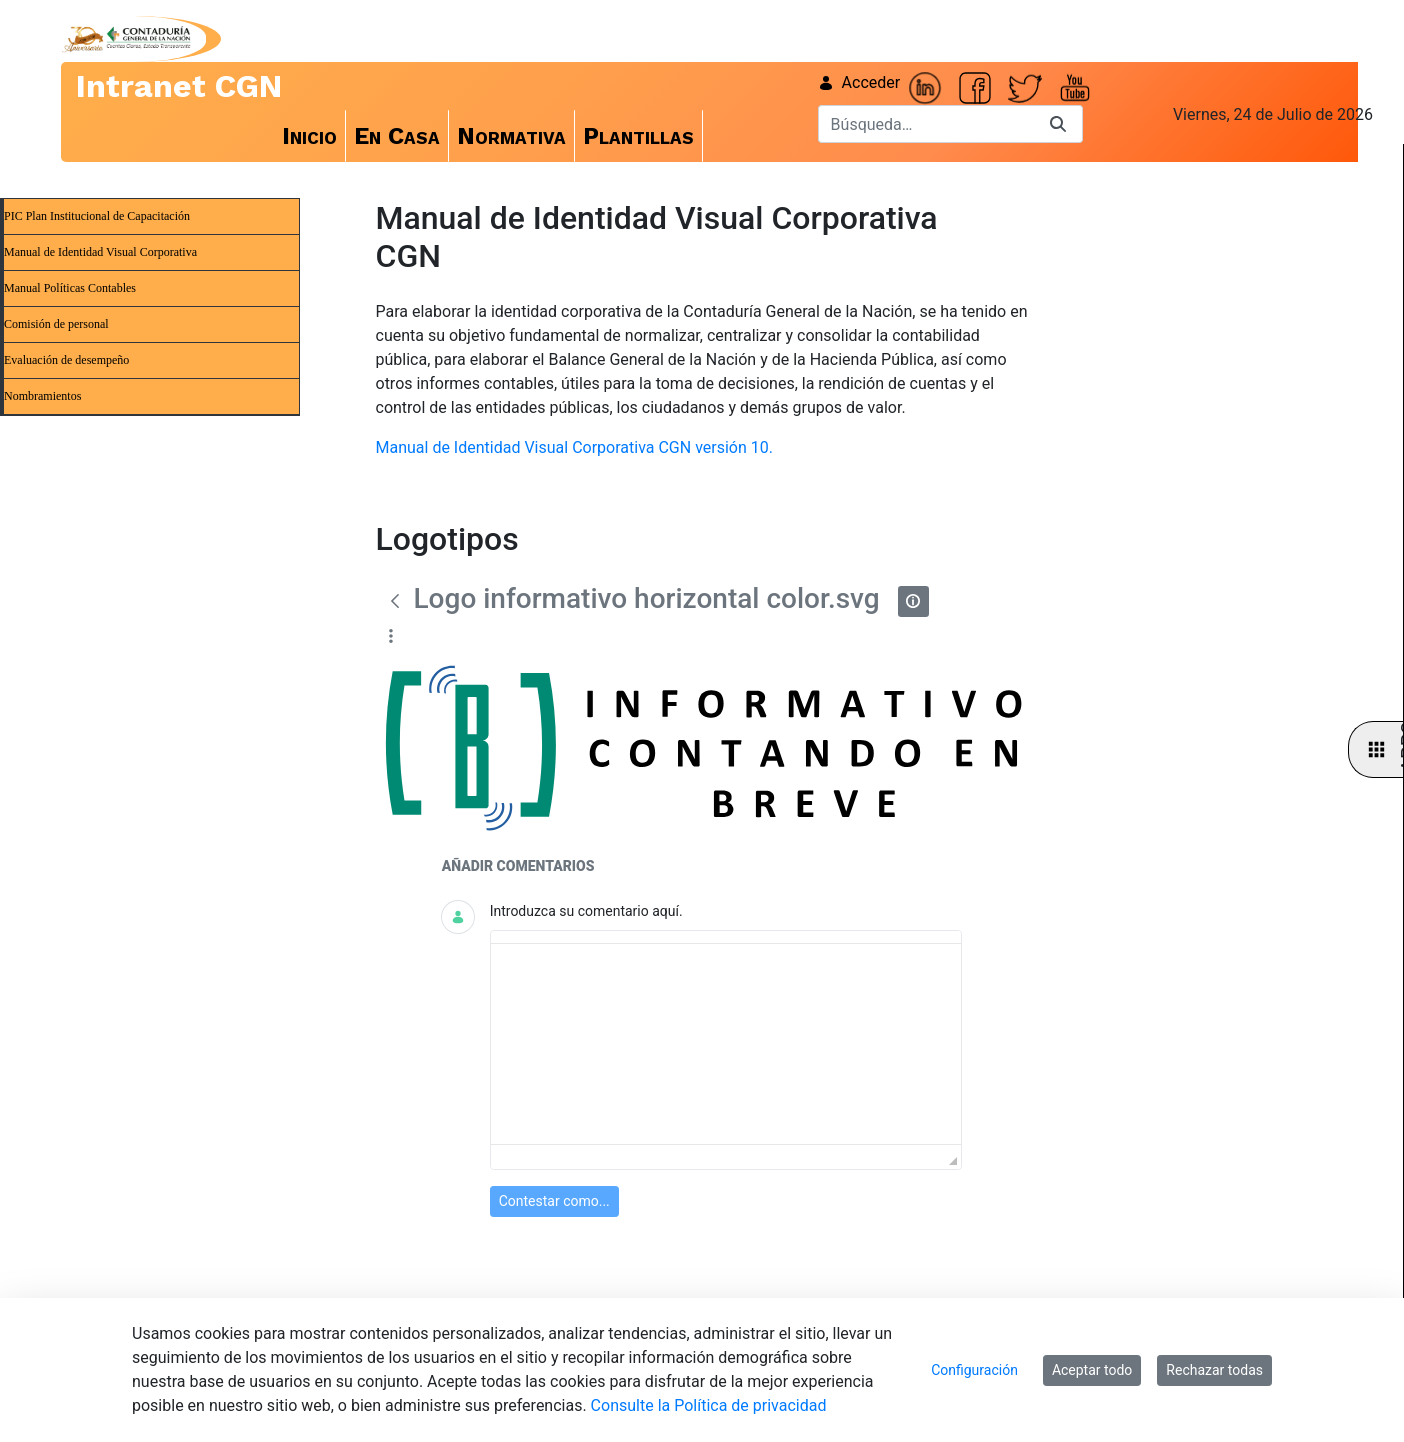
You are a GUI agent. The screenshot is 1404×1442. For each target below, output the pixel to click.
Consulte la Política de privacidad (709, 1405)
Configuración (974, 1370)
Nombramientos (42, 396)
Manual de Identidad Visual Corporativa (100, 252)
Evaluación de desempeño (66, 360)
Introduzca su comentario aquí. (586, 911)
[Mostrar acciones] (391, 635)
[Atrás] (395, 601)
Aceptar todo (1092, 1370)
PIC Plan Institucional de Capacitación (97, 216)
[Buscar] (926, 124)
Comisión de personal (56, 324)
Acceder (859, 82)
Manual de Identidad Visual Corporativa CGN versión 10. (574, 447)
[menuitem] (310, 136)
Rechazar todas (1214, 1370)
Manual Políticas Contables (70, 288)
